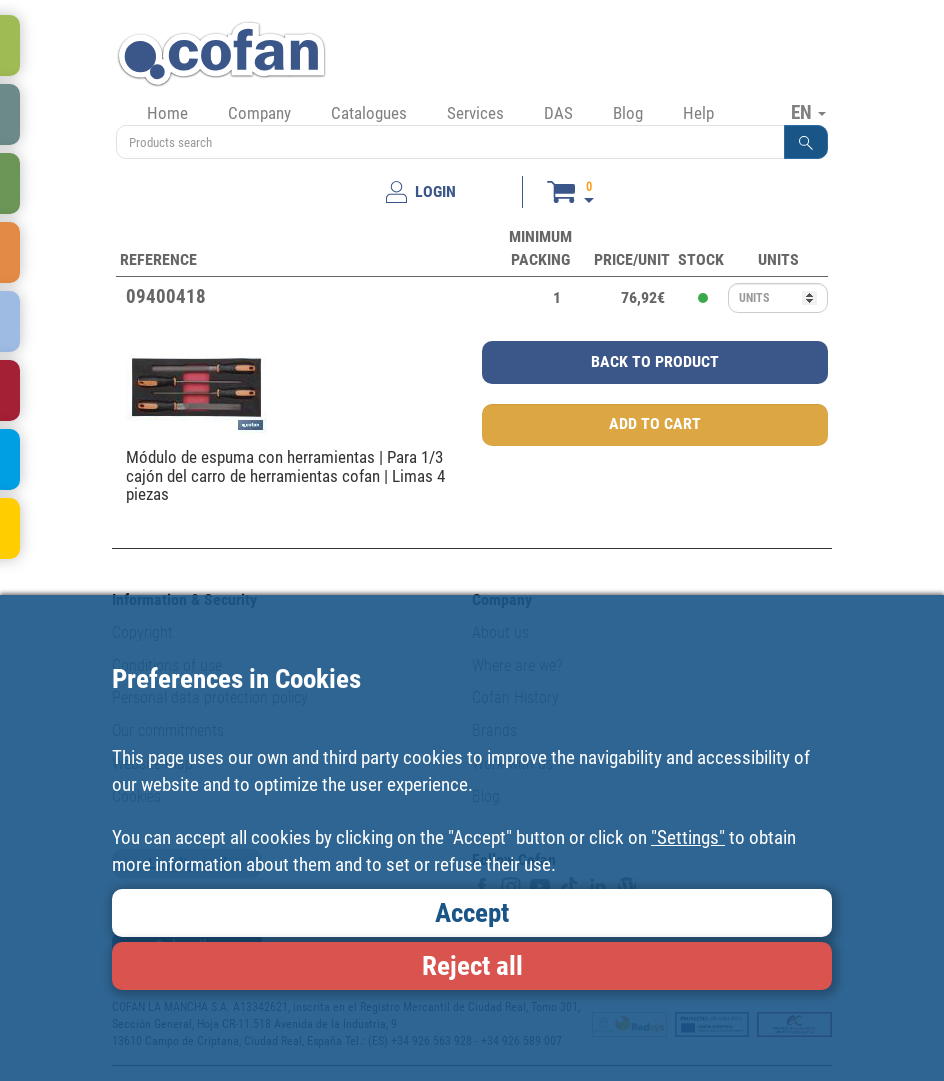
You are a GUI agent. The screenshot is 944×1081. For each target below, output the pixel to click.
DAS (558, 113)
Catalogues (369, 113)
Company (259, 113)
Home (167, 113)
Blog (628, 113)
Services (475, 113)
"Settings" (688, 837)
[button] (806, 142)
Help (698, 113)
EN (808, 112)
